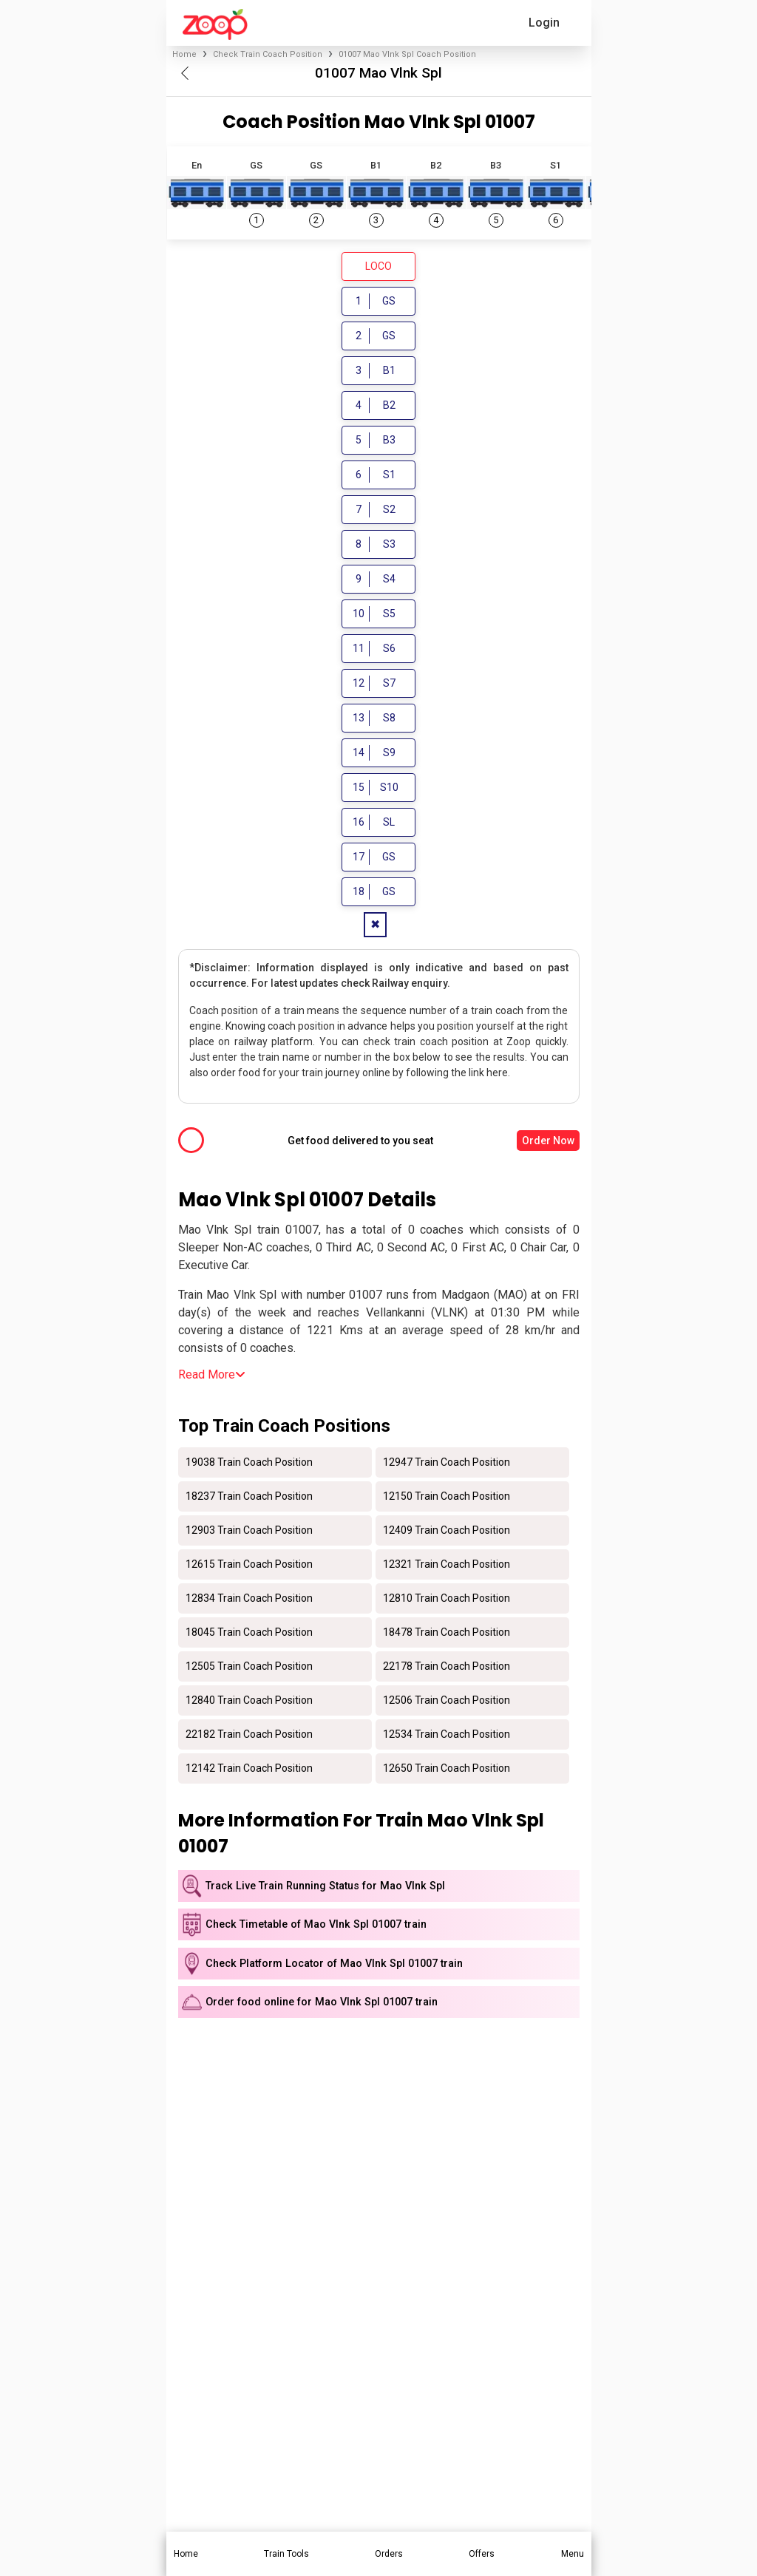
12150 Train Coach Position (446, 1499)
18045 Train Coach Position (249, 1635)
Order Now (548, 1143)
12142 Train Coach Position (249, 1771)
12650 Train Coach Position (446, 1771)
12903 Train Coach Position (249, 1533)
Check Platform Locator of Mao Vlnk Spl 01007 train (334, 1966)
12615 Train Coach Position (249, 1567)
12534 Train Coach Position (446, 1737)
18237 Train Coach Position (249, 1499)
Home (184, 54)
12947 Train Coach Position (446, 1465)
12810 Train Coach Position (446, 1601)
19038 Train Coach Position (249, 1465)
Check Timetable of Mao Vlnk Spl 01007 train (316, 1927)
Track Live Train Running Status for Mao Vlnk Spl (325, 1888)
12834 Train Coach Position (249, 1601)
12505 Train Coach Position (249, 1669)
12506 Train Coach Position (446, 1703)
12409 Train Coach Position (446, 1533)
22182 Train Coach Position (249, 1737)
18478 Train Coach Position (446, 1635)
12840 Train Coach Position (249, 1703)
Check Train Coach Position (267, 54)
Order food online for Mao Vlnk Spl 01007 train (322, 2005)
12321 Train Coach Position (446, 1567)
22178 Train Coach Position (446, 1669)
